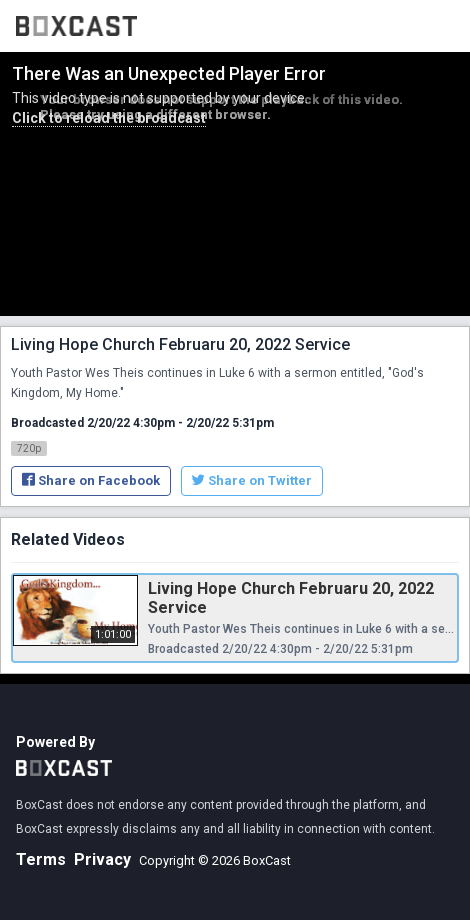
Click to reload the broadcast (109, 118)
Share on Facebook (91, 480)
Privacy (102, 859)
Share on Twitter (252, 480)
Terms (41, 859)
